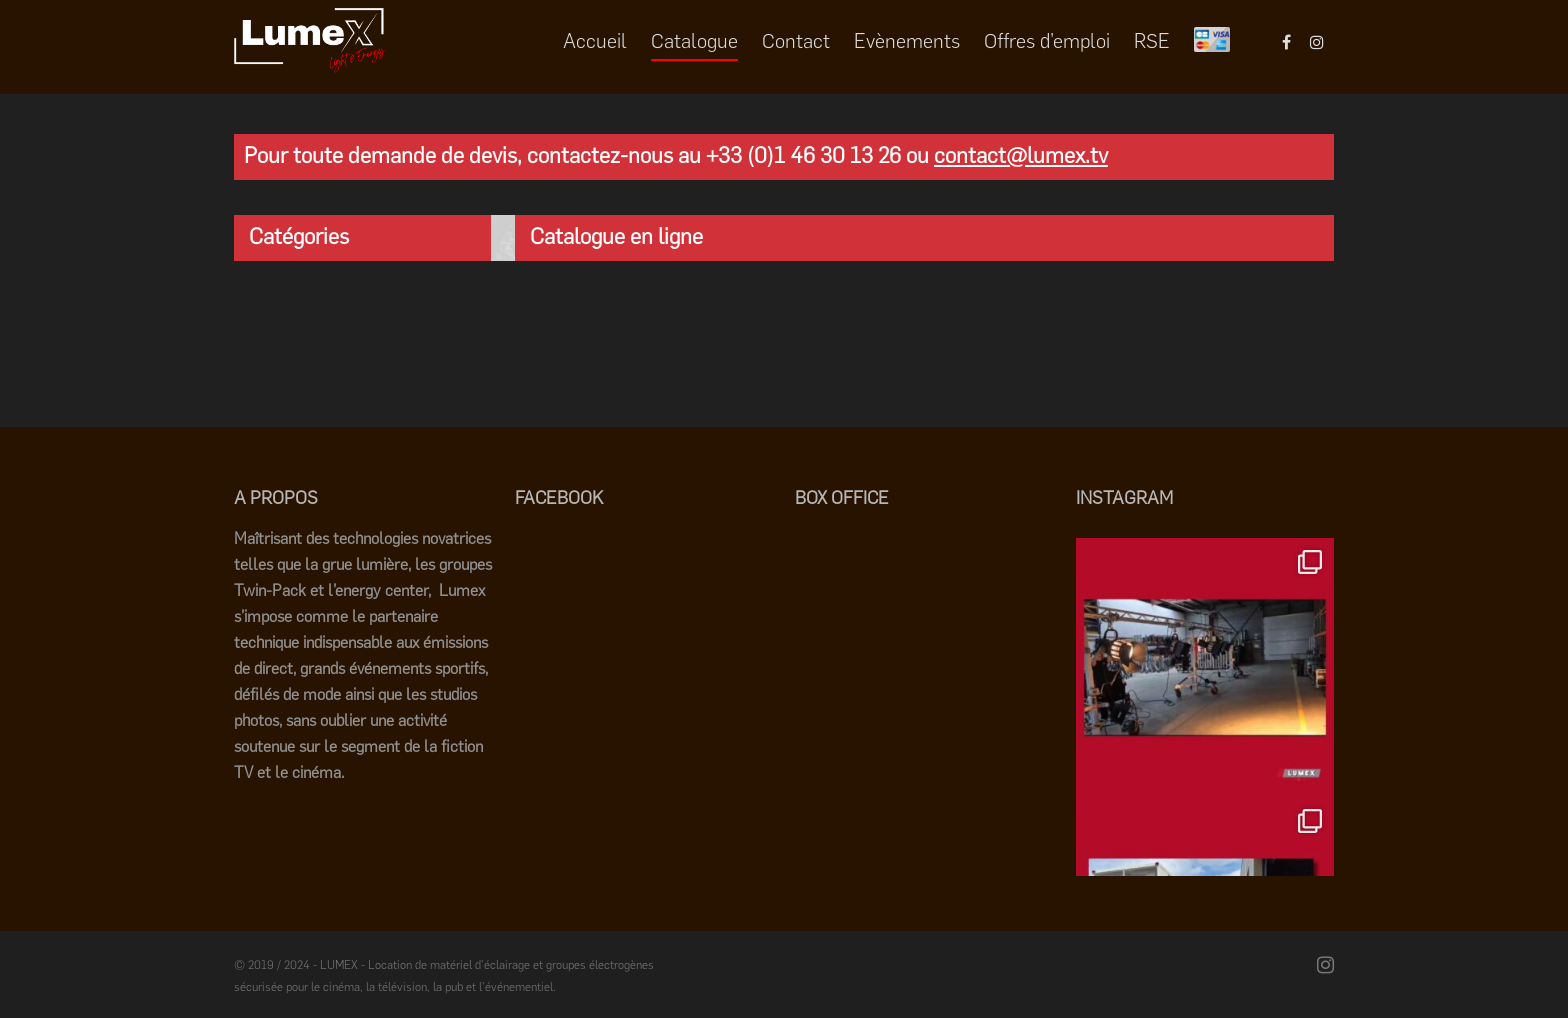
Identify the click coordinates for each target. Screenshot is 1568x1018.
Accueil (595, 41)
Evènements (907, 41)
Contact (796, 41)
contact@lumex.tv (1021, 155)
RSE (1152, 41)
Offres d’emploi (1047, 41)
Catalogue (694, 41)
